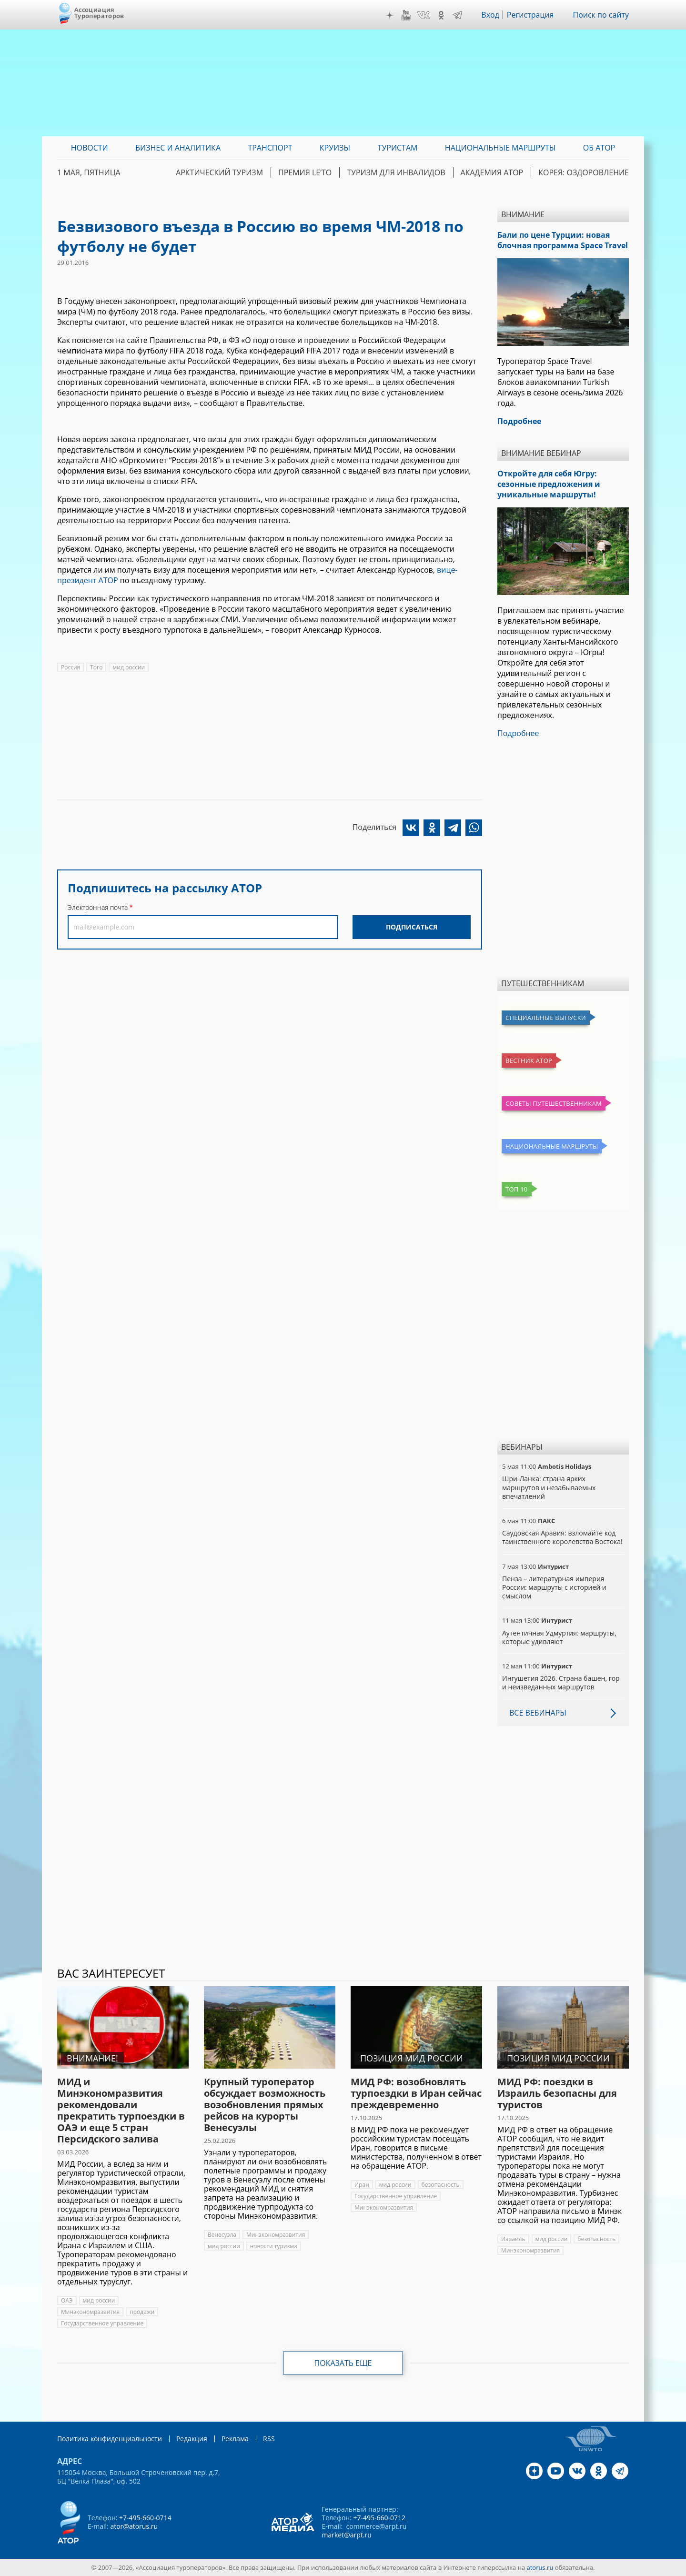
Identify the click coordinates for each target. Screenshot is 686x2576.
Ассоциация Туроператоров (99, 12)
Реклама (235, 2438)
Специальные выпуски (545, 1017)
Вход (490, 15)
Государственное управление (102, 2323)
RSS (269, 2438)
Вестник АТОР (528, 1060)
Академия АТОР (492, 172)
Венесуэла (222, 2235)
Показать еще (343, 2363)
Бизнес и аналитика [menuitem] (178, 147)
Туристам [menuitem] (398, 147)
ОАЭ (67, 2300)
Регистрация (530, 15)
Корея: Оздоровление (583, 172)
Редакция (191, 2438)
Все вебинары (537, 1712)
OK (441, 15)
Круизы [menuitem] (335, 147)
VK (423, 15)
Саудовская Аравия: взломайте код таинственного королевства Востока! (562, 1537)
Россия (70, 667)
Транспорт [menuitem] (270, 147)
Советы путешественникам (553, 1103)
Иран (361, 2185)
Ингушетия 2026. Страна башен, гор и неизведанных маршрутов (561, 1682)
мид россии (128, 667)
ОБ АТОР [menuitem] (599, 147)
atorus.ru (540, 2567)
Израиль (513, 2239)
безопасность (441, 2185)
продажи (142, 2312)
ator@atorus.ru (134, 2526)
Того (96, 667)
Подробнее (518, 733)
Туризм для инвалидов (396, 172)
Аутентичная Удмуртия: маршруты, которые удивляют (559, 1637)
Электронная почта (98, 907)
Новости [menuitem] (89, 147)
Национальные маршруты (551, 1146)
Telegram (457, 15)
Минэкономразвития (90, 2312)
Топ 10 (516, 1189)
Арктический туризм (219, 172)
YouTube (406, 15)
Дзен (389, 15)
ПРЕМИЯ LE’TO (305, 172)
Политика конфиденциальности (109, 2438)
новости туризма (273, 2246)
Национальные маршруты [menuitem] (500, 147)
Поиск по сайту (601, 15)
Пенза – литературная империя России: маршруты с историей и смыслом (554, 1587)
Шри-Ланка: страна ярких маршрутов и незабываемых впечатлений (548, 1487)
